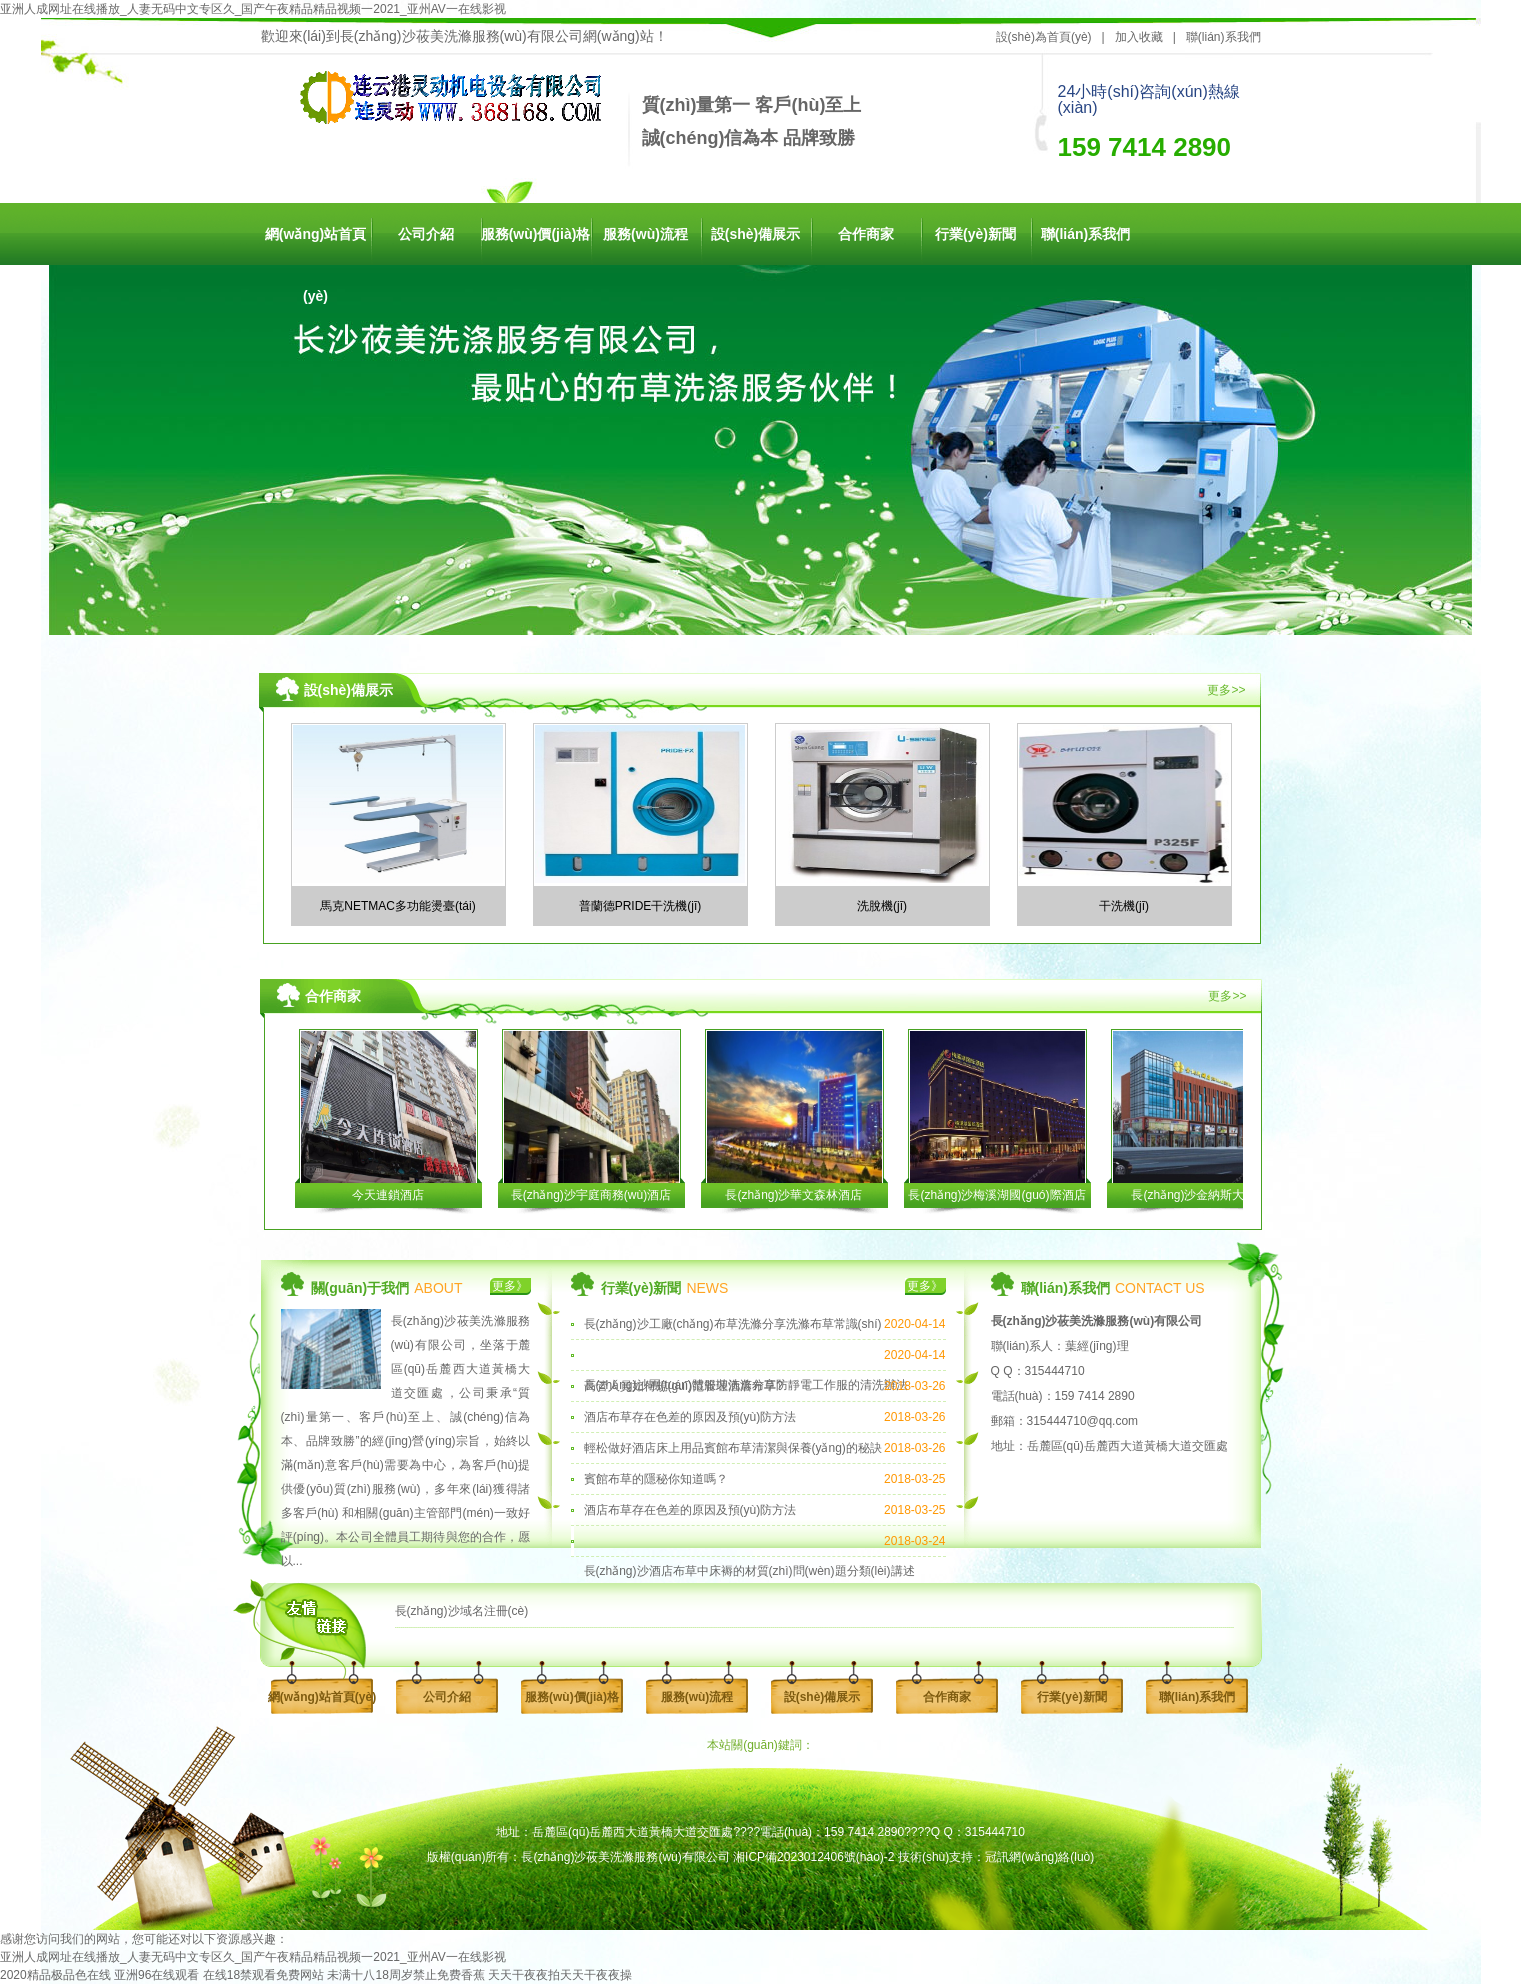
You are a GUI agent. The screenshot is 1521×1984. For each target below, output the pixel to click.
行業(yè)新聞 (975, 234)
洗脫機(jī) (882, 906)
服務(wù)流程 (645, 234)
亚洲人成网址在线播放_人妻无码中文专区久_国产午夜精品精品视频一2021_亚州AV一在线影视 (253, 9)
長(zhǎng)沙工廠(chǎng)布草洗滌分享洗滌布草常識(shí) (733, 1324)
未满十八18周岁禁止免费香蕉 (405, 1975)
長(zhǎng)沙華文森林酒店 (793, 1195)
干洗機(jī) (1124, 906)
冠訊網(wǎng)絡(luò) (1039, 1857)
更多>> (1226, 690)
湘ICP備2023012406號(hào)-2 (813, 1857)
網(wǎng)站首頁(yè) (315, 245)
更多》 (510, 1286)
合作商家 (866, 234)
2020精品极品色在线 (55, 1975)
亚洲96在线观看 (156, 1975)
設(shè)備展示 (755, 234)
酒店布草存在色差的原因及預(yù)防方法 (690, 1417)
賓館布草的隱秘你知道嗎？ (656, 1479)
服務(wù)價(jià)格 (536, 234)
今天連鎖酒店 (388, 1195)
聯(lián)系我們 (1223, 37)
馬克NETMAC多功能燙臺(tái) (397, 906)
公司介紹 (426, 234)
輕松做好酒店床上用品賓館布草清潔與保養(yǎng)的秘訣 (733, 1448)
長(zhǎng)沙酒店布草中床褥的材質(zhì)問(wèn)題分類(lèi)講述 (749, 1571)
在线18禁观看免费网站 (263, 1975)
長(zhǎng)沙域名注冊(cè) (462, 1611)
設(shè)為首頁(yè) (1044, 37)
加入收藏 (1139, 37)
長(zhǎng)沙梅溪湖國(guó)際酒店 (996, 1195)
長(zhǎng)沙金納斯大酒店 (1199, 1195)
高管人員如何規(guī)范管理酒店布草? (683, 1386)
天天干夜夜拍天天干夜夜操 (560, 1975)
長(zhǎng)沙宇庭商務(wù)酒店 (591, 1195)
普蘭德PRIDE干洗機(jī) (640, 906)
